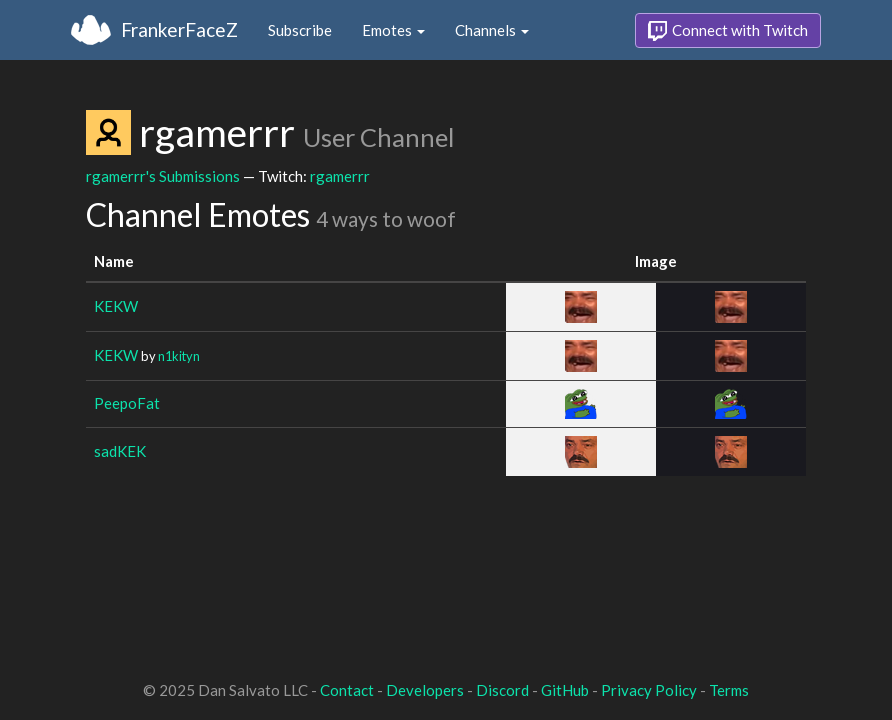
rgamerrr (340, 176)
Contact (347, 690)
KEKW (116, 306)
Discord (502, 690)
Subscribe (300, 30)
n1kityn (179, 356)
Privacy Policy (649, 690)
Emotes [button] (393, 30)
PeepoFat (127, 403)
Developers (425, 690)
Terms (729, 690)
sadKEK (120, 451)
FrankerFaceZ (179, 29)
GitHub (565, 690)
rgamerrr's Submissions (163, 176)
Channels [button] (492, 30)
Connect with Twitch (728, 31)
